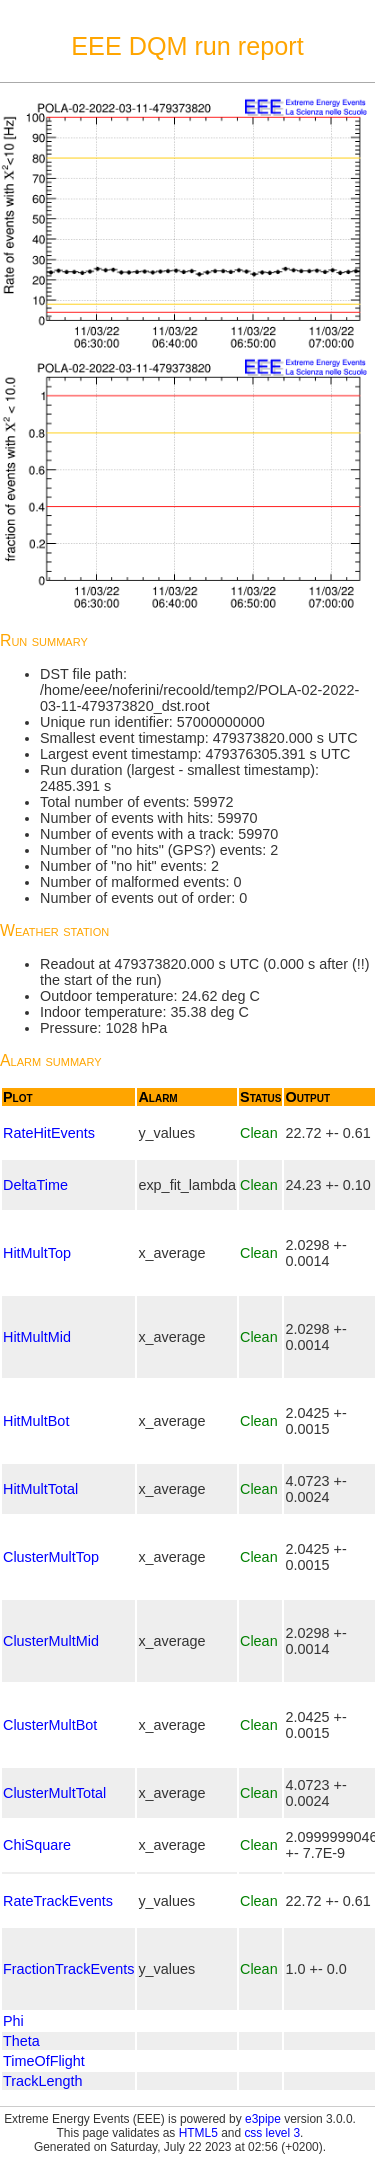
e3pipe (263, 2119)
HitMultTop (37, 1253)
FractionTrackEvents (68, 1969)
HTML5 (198, 2133)
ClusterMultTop (51, 1557)
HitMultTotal (40, 1489)
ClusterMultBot (50, 1725)
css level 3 (272, 2133)
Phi (13, 2021)
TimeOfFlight (44, 2061)
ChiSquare (37, 1845)
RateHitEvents (49, 1133)
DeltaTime (35, 1185)
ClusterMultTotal (54, 1793)
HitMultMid (37, 1337)
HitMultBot (36, 1421)
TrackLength (42, 2081)
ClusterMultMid (51, 1641)
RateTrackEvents (58, 1901)
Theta (21, 2041)
